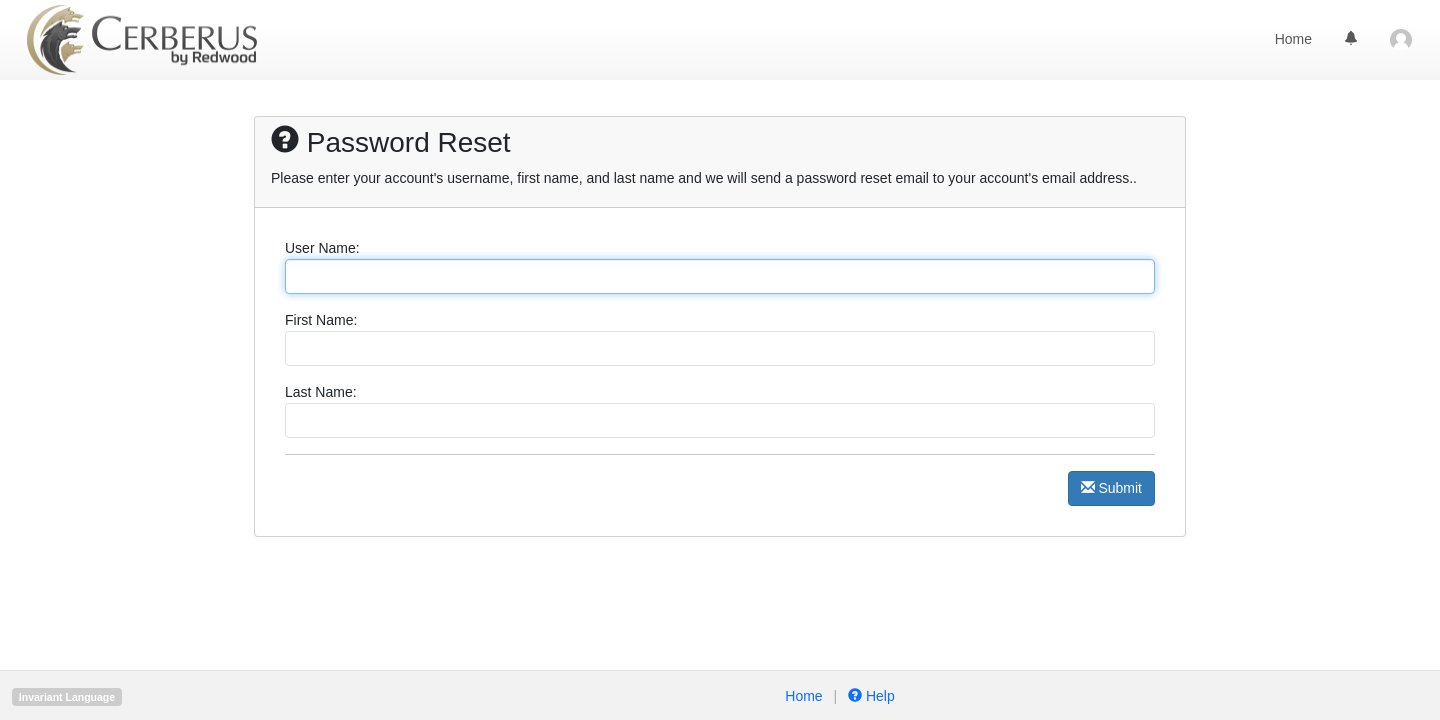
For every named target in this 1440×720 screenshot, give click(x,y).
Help (869, 696)
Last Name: (321, 392)
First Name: (321, 320)
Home (1293, 39)
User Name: (322, 248)
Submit (1111, 488)
